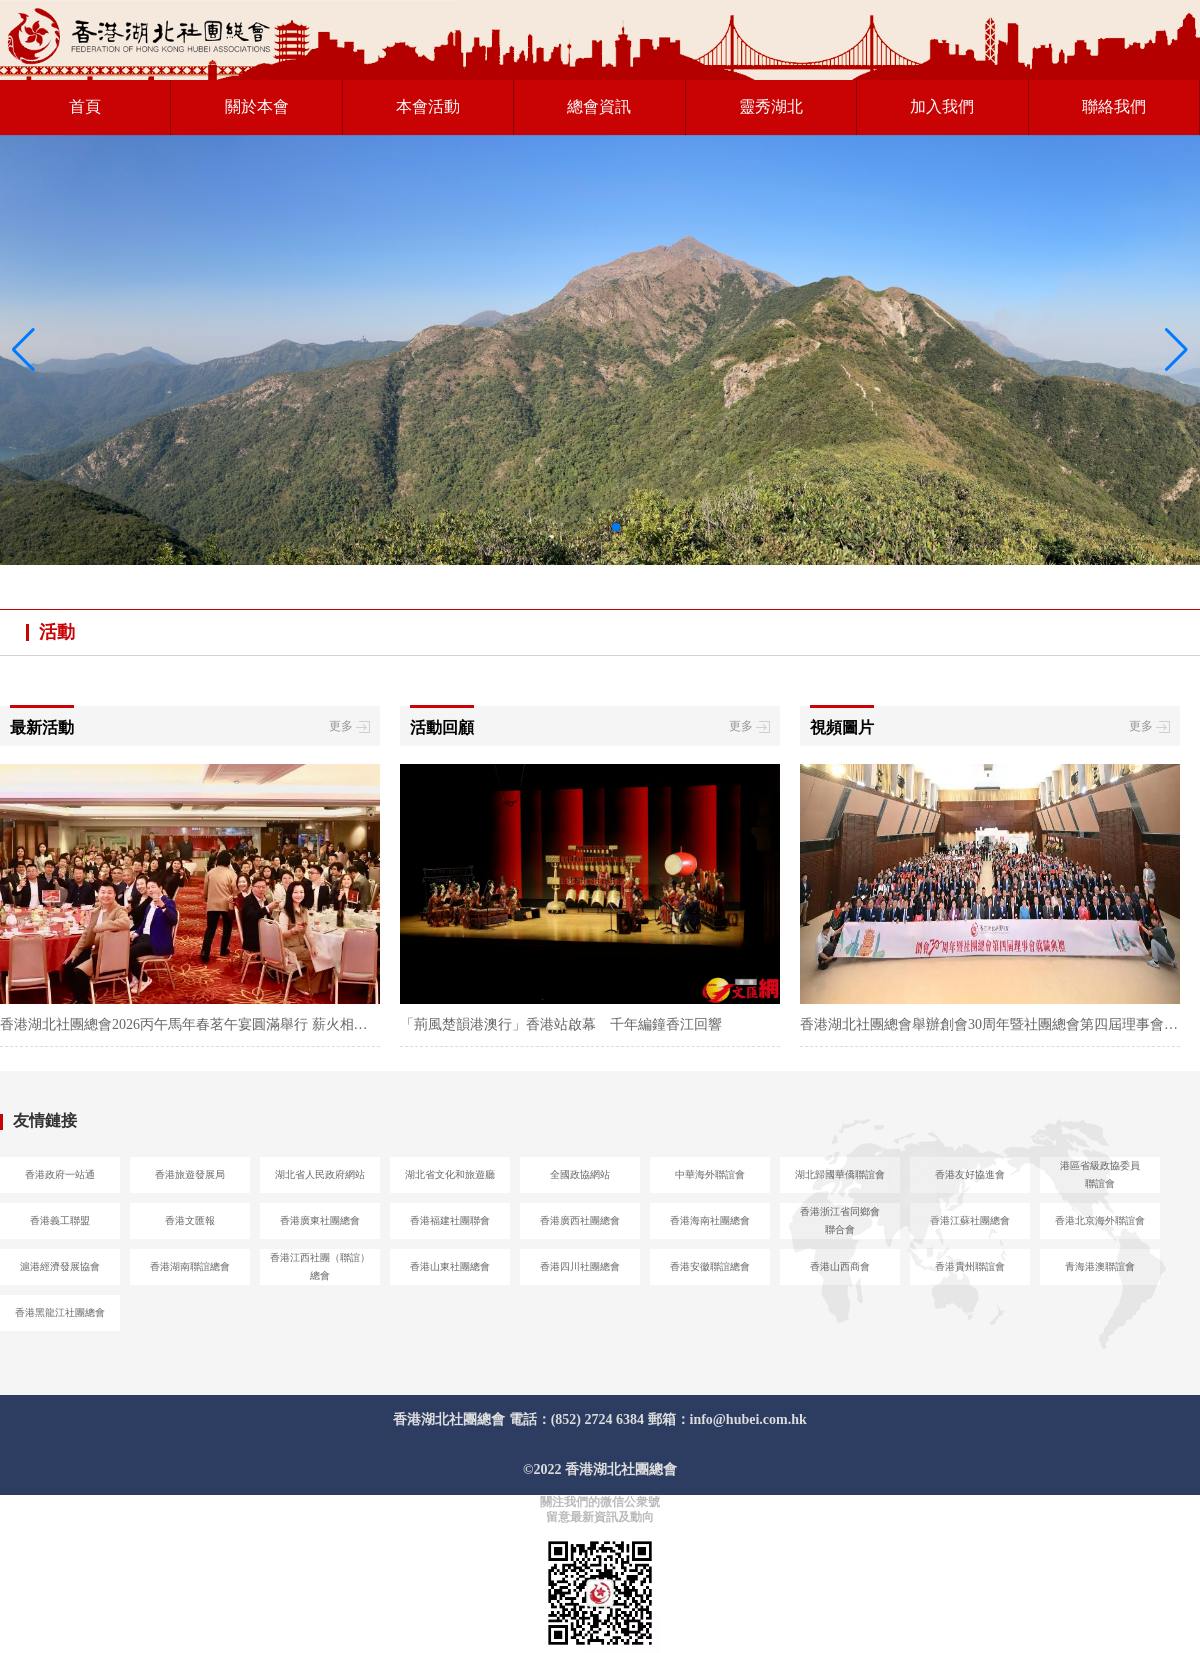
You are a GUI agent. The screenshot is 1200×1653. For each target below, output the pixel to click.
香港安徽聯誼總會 (710, 1266)
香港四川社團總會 (580, 1266)
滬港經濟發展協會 (60, 1266)
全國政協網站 (580, 1174)
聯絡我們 (1114, 106)
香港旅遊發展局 (190, 1174)
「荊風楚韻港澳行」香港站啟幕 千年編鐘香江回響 (561, 1024)
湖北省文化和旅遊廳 (450, 1174)
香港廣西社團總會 (580, 1220)
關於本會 (257, 106)
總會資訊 (599, 106)
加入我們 (942, 106)
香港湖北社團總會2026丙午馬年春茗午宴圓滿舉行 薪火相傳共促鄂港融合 (190, 1024)
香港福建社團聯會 (450, 1220)
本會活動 (428, 106)
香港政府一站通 (60, 1174)
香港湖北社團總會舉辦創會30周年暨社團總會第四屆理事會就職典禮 (990, 1024)
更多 (349, 726)
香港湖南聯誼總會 (190, 1266)
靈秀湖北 (771, 106)
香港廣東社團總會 (320, 1220)
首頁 (85, 106)
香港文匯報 (190, 1220)
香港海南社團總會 (710, 1220)
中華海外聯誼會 (710, 1174)
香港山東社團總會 (450, 1266)
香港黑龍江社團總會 (60, 1312)
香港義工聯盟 (60, 1220)
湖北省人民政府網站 (320, 1174)
